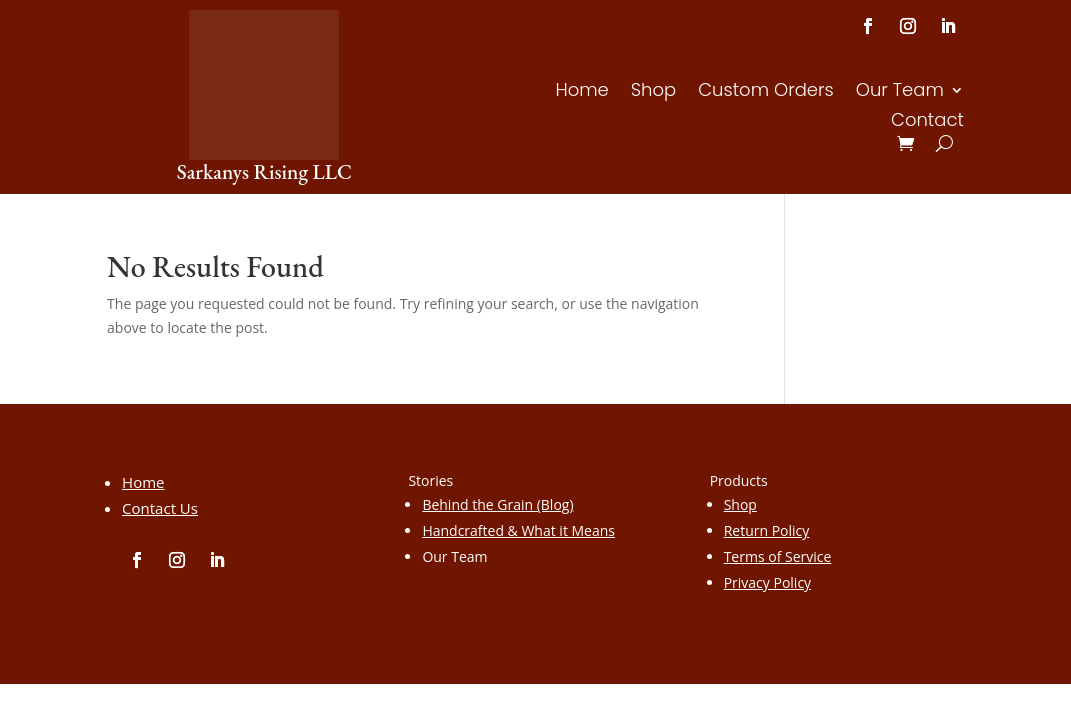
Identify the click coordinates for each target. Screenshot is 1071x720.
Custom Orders (766, 92)
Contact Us (160, 508)
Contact (927, 122)
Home (581, 92)
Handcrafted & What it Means (518, 530)
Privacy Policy (767, 582)
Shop (653, 92)
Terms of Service (778, 556)
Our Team (900, 92)
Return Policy (767, 530)
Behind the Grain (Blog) (497, 504)
